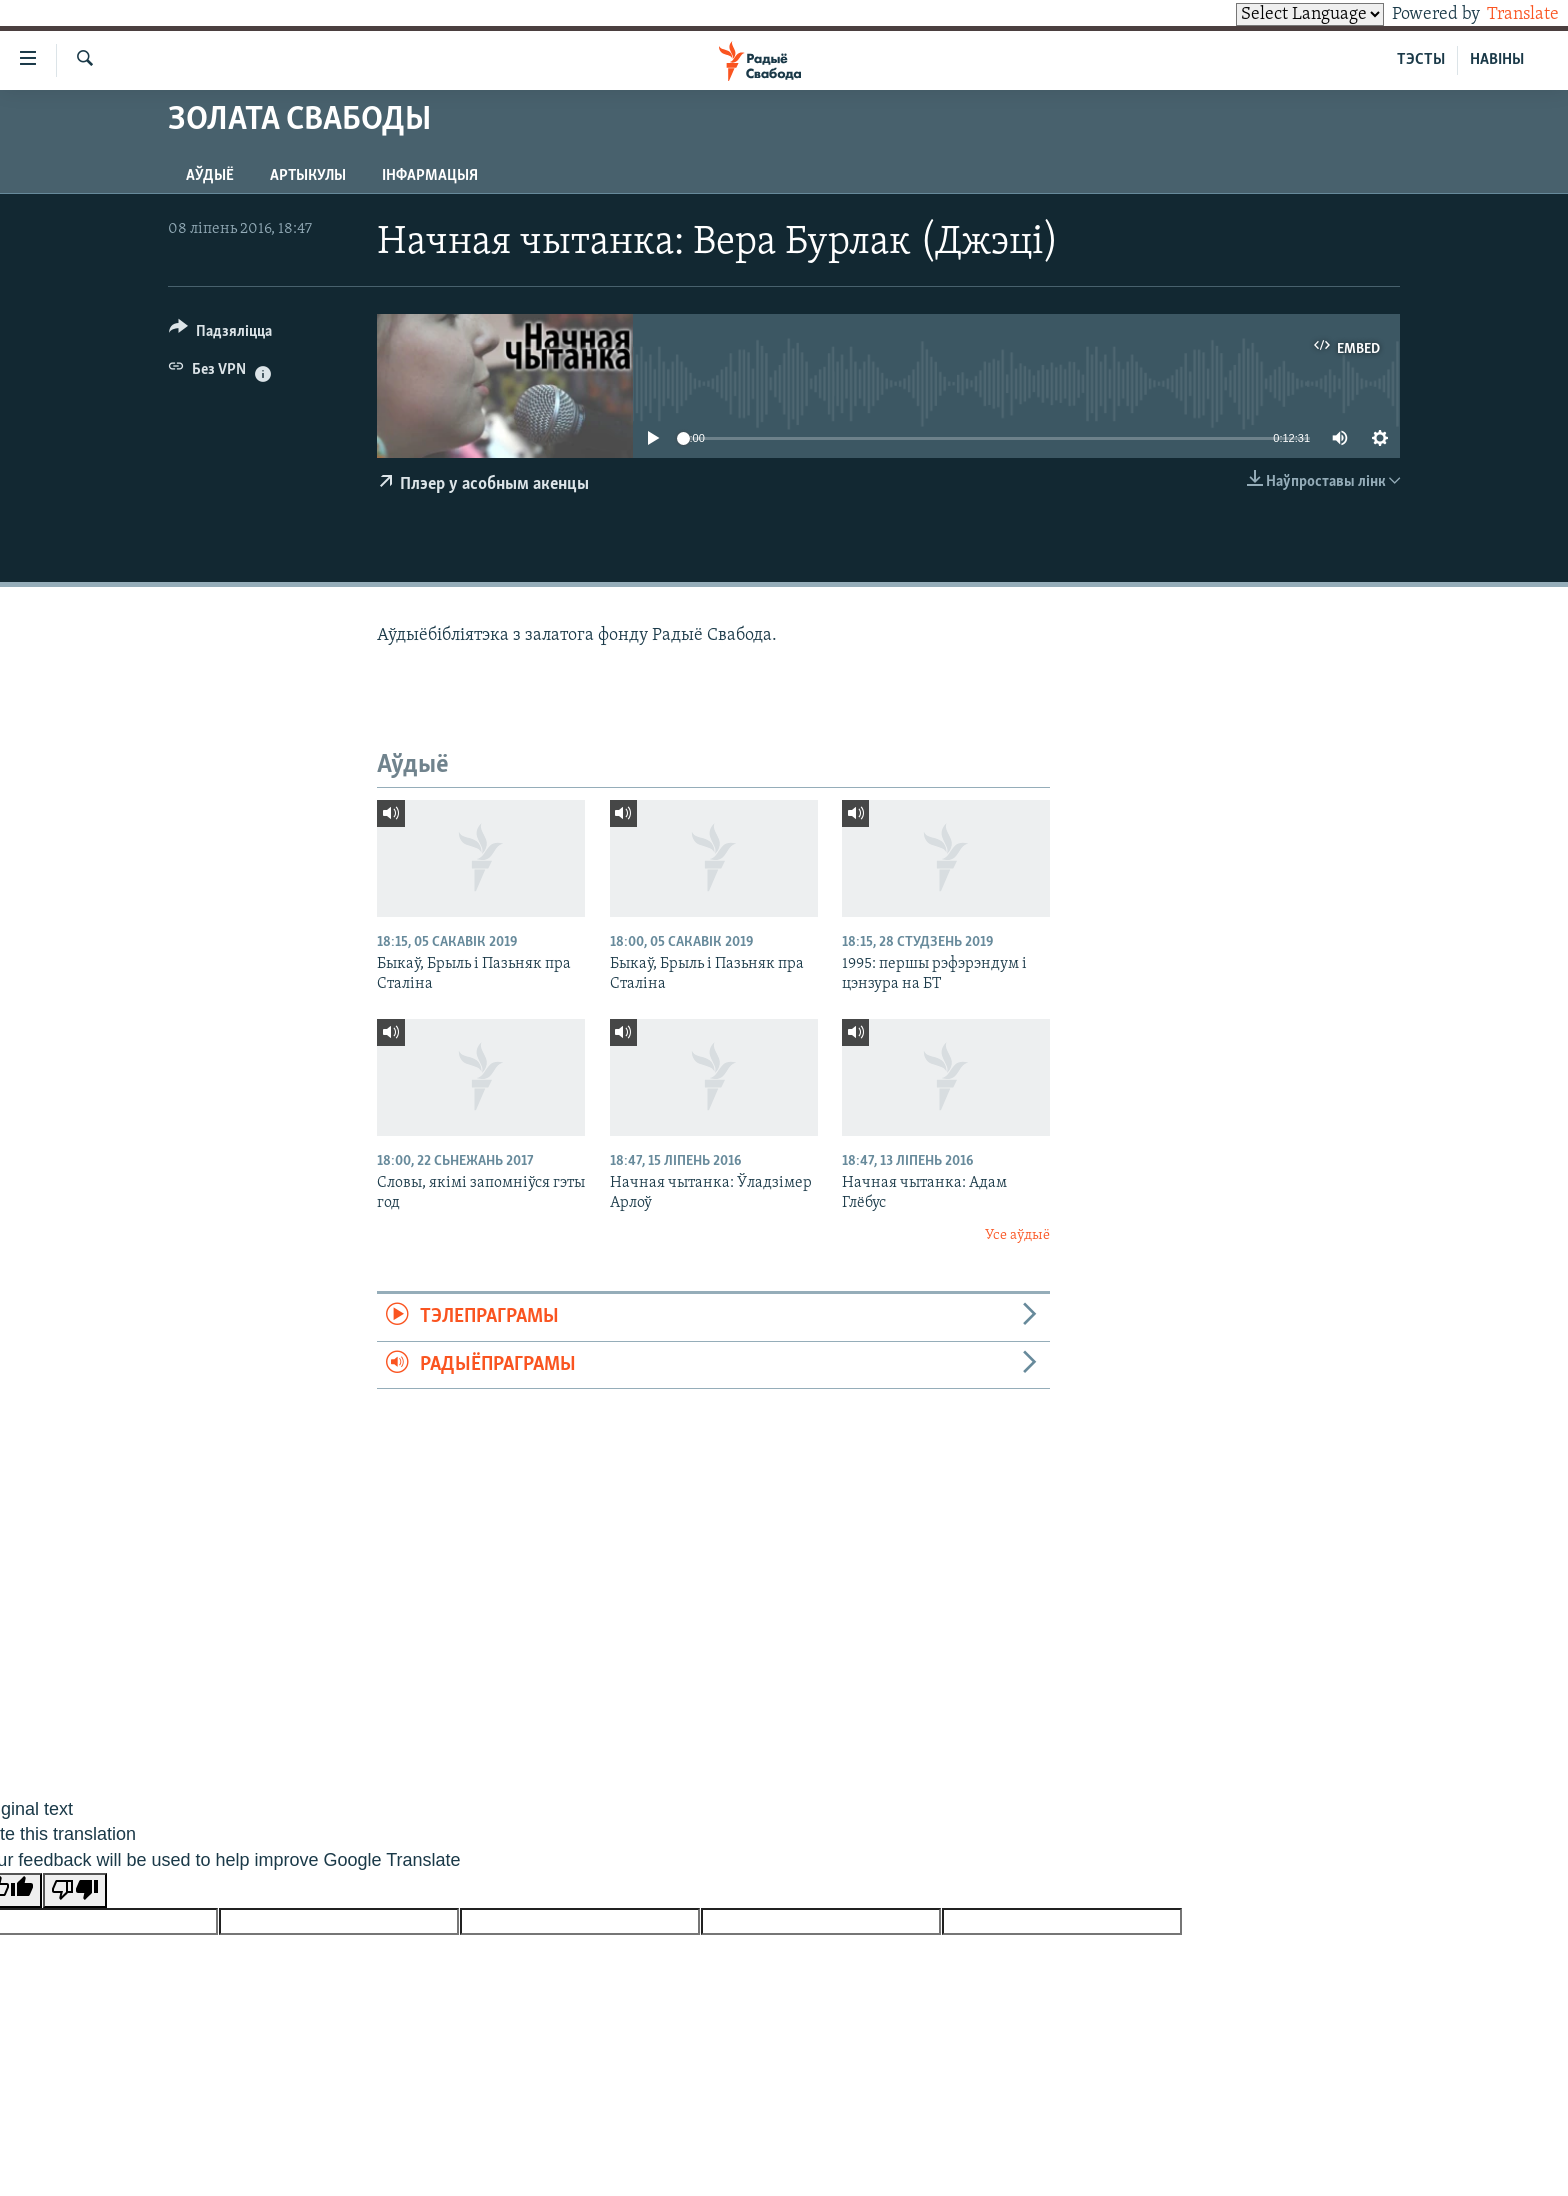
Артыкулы (308, 176)
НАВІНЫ (1497, 60)
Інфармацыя (430, 176)
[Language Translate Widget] (1276, 14)
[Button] (220, 334)
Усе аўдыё (1017, 1235)
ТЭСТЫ (1421, 60)
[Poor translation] (75, 1890)
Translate (1504, 14)
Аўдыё (210, 176)
